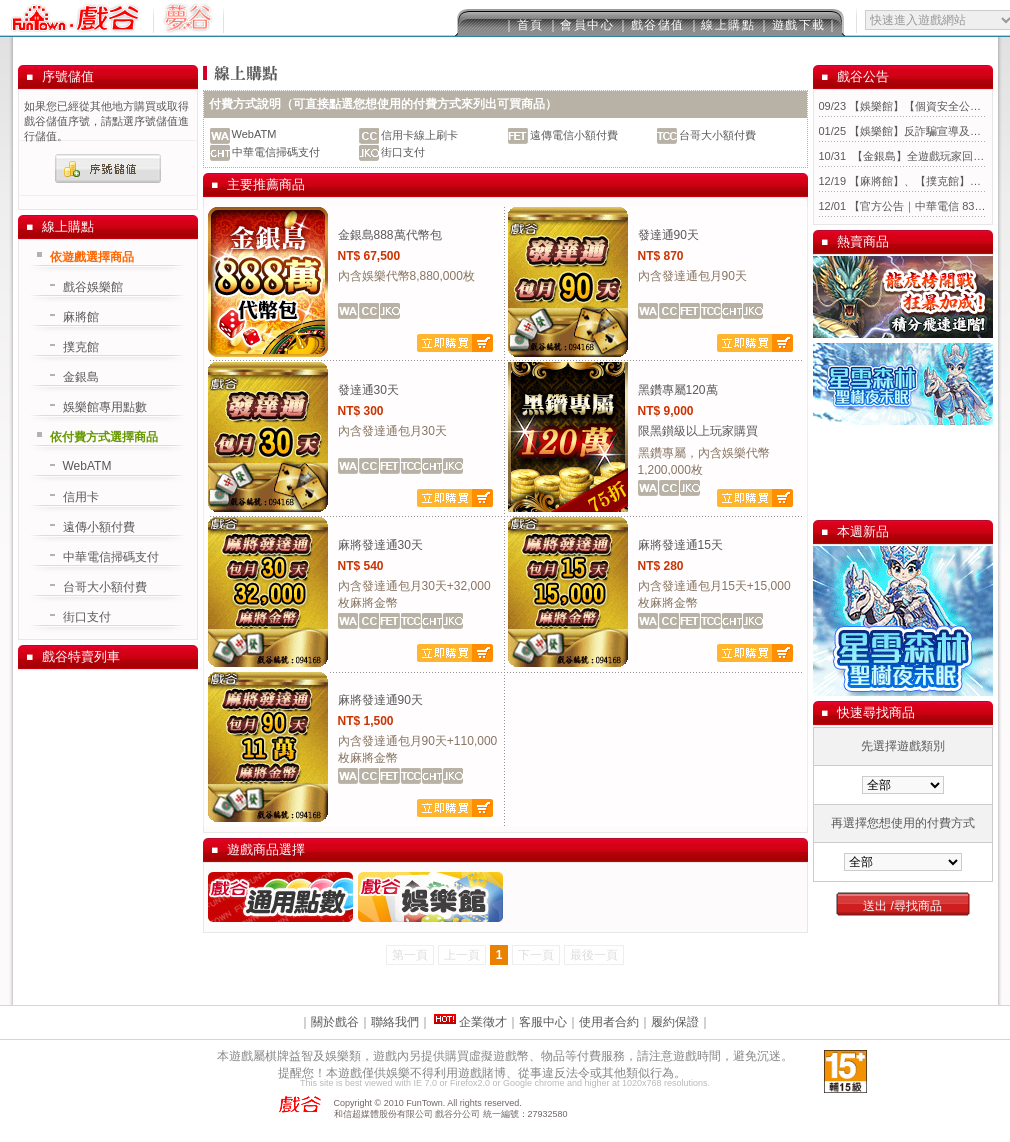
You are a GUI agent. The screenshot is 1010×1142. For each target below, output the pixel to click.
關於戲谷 (335, 1022)
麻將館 (81, 317)
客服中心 (543, 1022)
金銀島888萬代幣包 (390, 235)
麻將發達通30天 (380, 545)
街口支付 (403, 152)
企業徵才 (481, 1022)
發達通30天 (368, 390)
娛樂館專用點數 (105, 407)
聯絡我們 (395, 1022)
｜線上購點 (722, 25)
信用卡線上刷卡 (419, 135)
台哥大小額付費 (717, 135)
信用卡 (81, 497)
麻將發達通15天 (680, 545)
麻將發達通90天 (380, 700)
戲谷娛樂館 (93, 287)
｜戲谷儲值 (651, 25)
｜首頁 (523, 25)
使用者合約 (609, 1022)
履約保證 (675, 1022)
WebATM (254, 134)
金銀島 (81, 377)
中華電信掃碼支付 (276, 152)
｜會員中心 (581, 25)
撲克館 (81, 347)
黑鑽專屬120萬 (678, 390)
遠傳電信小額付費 (574, 135)
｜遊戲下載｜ (798, 25)
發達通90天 (668, 235)
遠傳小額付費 (99, 527)
